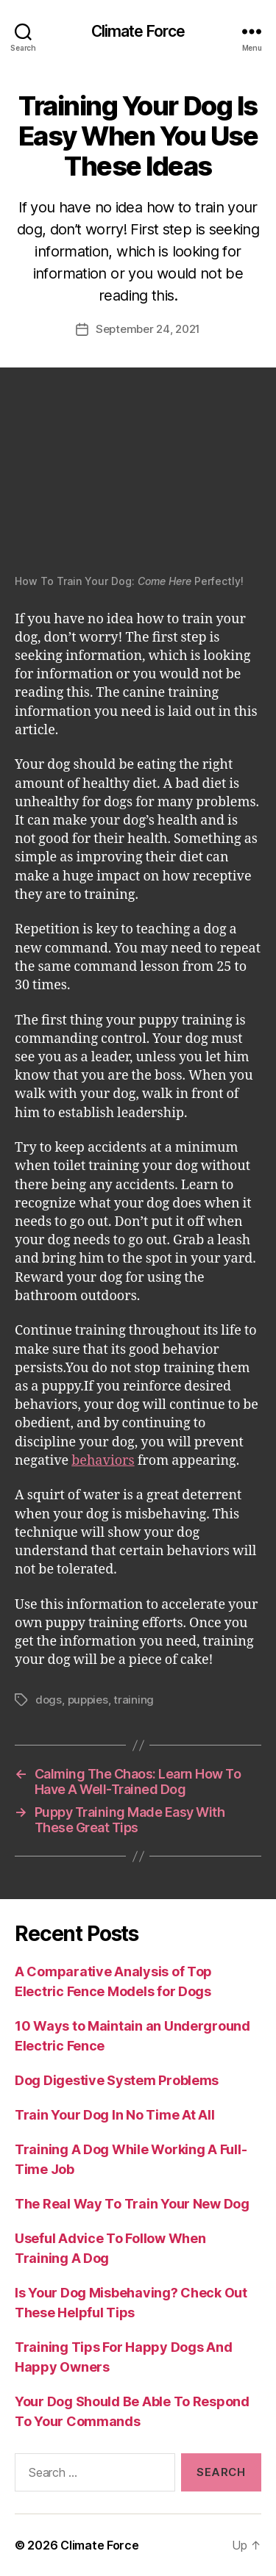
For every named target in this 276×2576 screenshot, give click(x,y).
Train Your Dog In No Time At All (114, 2115)
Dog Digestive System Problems (117, 2080)
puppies (88, 1700)
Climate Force (138, 31)
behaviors (102, 1460)
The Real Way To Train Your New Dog (132, 2203)
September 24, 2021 (148, 329)
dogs (48, 1700)
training (133, 1700)
